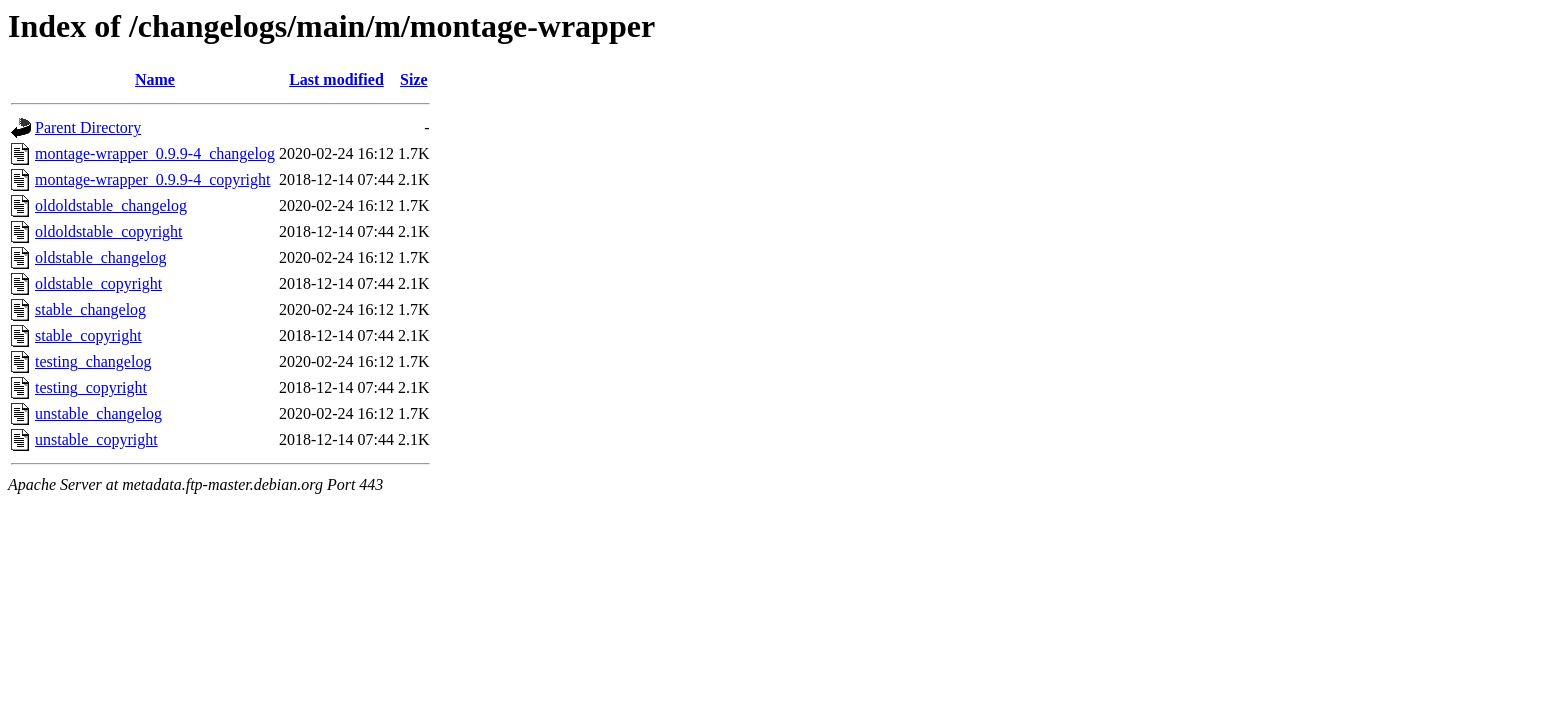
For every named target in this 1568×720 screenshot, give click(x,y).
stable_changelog (90, 309)
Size (414, 79)
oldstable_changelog (101, 257)
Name (155, 79)
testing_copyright (91, 387)
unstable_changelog (98, 413)
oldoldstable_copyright (109, 231)
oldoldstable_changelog (111, 205)
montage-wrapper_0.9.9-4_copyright (152, 179)
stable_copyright (88, 335)
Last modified (336, 79)
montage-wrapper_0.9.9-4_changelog (155, 153)
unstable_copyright (96, 439)
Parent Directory (88, 127)
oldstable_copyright (98, 283)
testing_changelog (93, 361)
